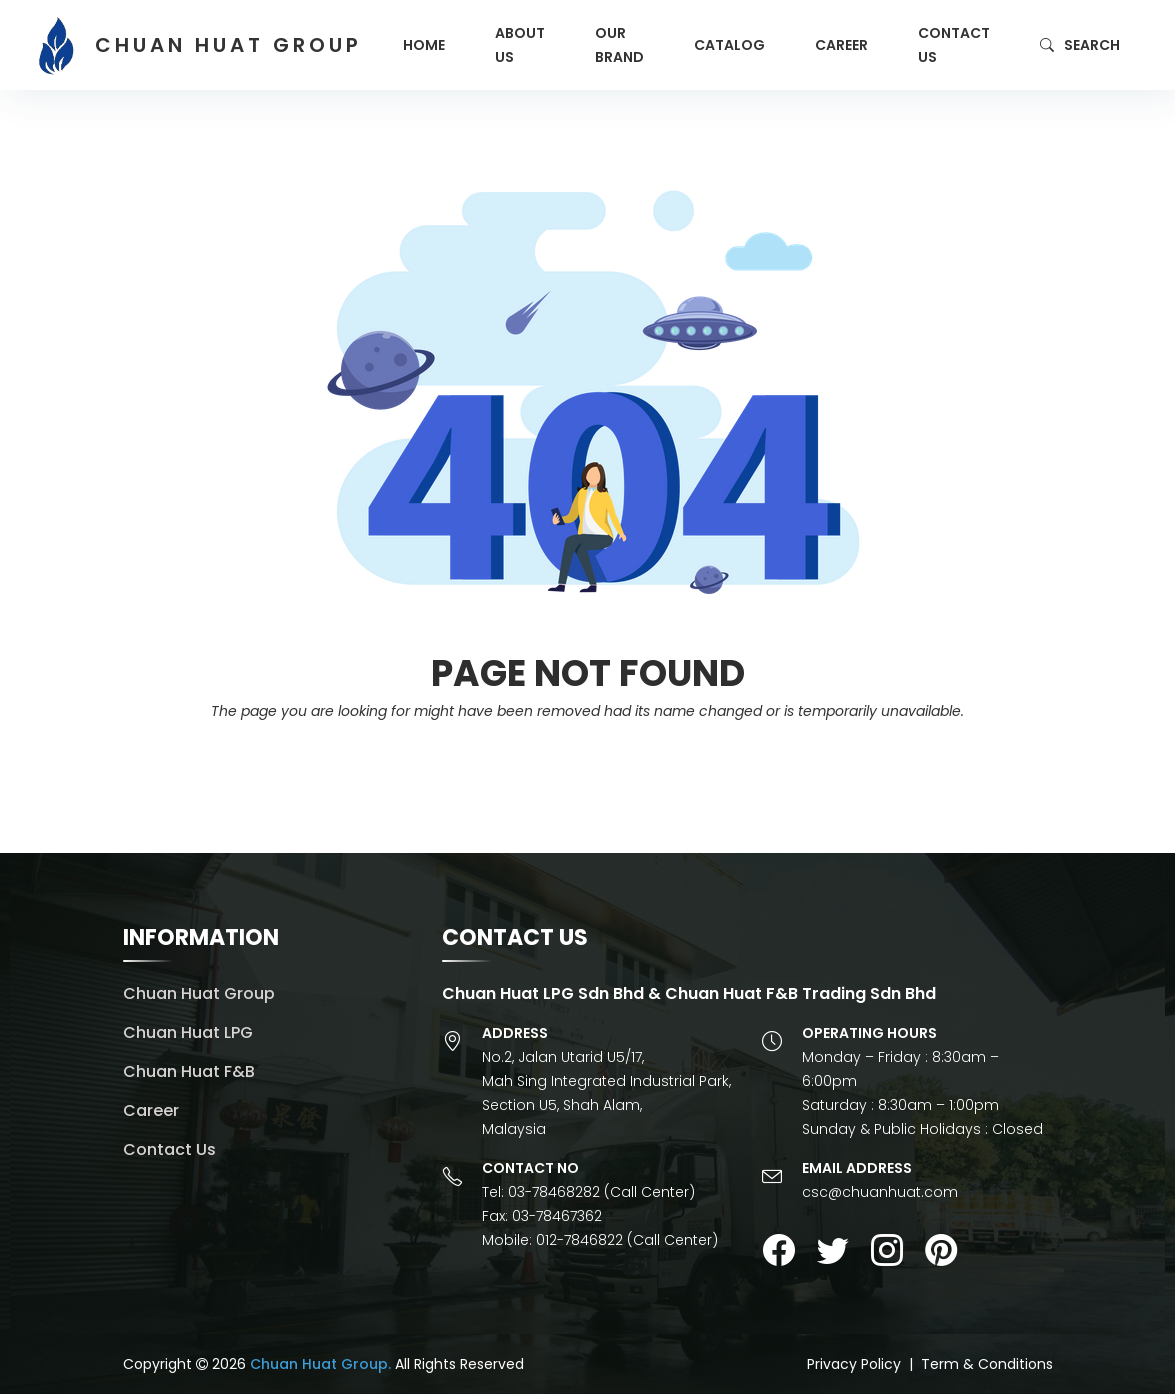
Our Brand (619, 45)
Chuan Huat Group (199, 993)
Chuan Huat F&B (189, 1071)
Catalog (729, 45)
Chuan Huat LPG (188, 1032)
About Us (520, 45)
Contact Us (954, 45)
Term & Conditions (987, 1364)
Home (424, 45)
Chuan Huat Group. (320, 1364)
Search (1080, 45)
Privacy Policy (854, 1364)
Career (841, 45)
